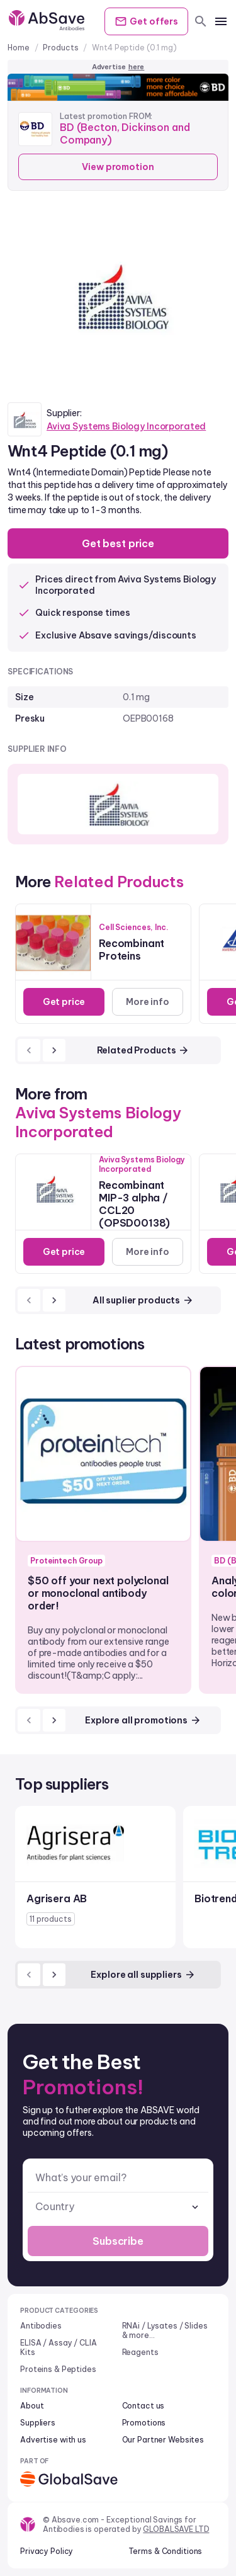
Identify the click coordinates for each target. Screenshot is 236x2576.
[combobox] (118, 2207)
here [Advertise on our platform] (136, 66)
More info (147, 1001)
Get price (64, 1001)
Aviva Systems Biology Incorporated (126, 426)
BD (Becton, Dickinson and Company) (125, 133)
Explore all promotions (143, 1720)
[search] (200, 21)
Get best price (118, 543)
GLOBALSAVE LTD (176, 2529)
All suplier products (143, 1300)
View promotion (118, 167)
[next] (54, 1050)
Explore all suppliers (143, 1974)
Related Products (143, 1050)
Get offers (146, 21)
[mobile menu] (220, 21)
